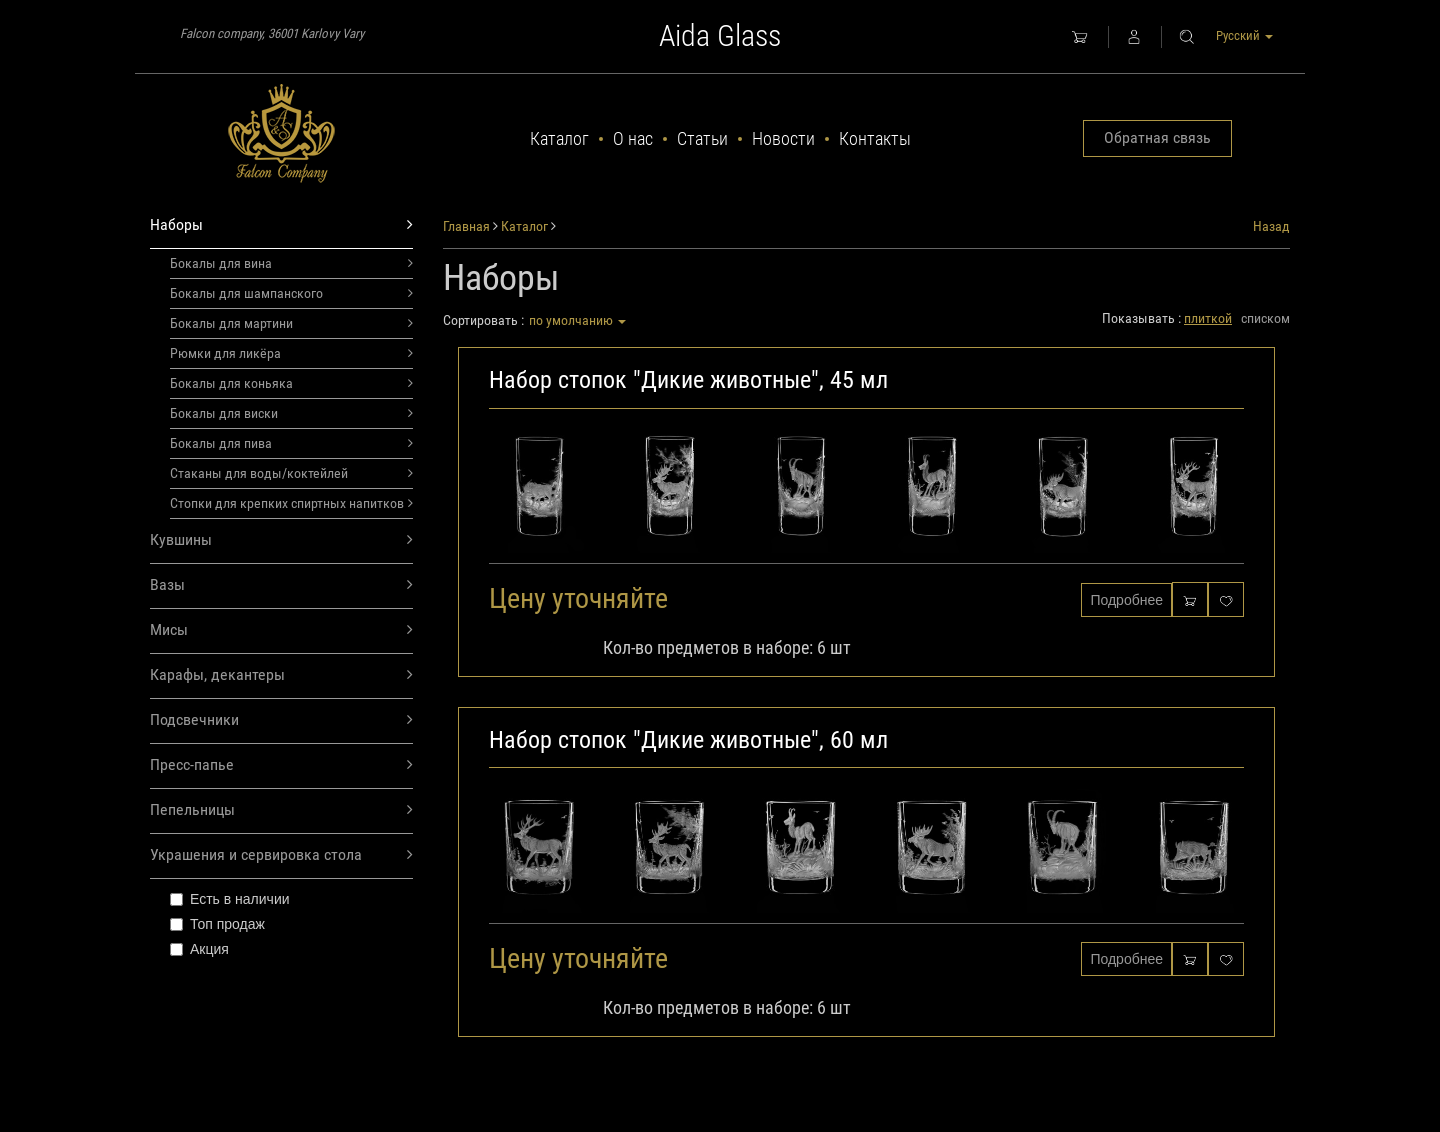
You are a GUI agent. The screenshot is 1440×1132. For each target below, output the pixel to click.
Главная (466, 226)
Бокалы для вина (291, 263)
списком (1265, 318)
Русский (1244, 35)
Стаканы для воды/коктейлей (291, 473)
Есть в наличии (230, 899)
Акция (199, 949)
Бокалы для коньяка (291, 383)
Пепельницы (281, 810)
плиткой (1208, 318)
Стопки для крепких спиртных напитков (291, 503)
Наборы (281, 225)
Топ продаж (217, 924)
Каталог (559, 138)
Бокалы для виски (291, 413)
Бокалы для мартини (291, 323)
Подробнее (1126, 600)
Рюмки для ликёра (291, 353)
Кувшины (281, 540)
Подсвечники (281, 720)
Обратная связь (1157, 137)
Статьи (702, 138)
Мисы (281, 630)
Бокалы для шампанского (291, 293)
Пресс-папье (281, 765)
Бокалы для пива (291, 443)
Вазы (281, 585)
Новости (783, 138)
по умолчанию (577, 320)
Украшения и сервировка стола (281, 855)
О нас (633, 138)
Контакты (875, 138)
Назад (1271, 226)
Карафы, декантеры (281, 675)
